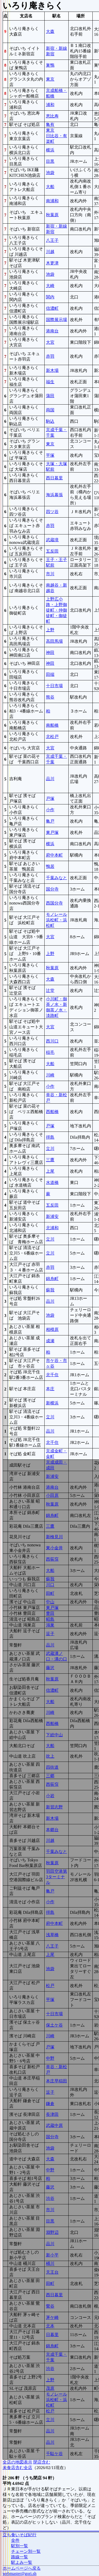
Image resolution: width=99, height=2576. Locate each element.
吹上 (50, 1756)
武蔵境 (52, 540)
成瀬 (50, 1341)
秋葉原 (52, 215)
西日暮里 (54, 478)
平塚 (50, 455)
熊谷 (50, 697)
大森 (50, 31)
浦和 (50, 104)
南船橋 (52, 725)
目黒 (50, 161)
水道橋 (52, 1182)
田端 (50, 674)
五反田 (52, 551)
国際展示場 (56, 319)
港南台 (52, 331)
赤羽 (50, 356)
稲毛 (50, 1052)
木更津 (52, 263)
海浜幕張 (54, 495)
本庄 (50, 1389)
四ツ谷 (52, 511)
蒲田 (50, 396)
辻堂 (50, 990)
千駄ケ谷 (54, 2453)
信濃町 (52, 308)
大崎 (50, 285)
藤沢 (50, 1667)
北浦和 (52, 1228)
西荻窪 (52, 1559)
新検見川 (54, 1537)
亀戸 (50, 821)
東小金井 (54, 1548)
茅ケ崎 (52, 2317)
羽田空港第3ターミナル (56, 1877)
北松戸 (52, 736)
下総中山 (54, 1735)
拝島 (50, 1137)
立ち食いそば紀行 (19, 2535)
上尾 (50, 1171)
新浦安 (52, 1216)
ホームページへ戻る (22, 2568)
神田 (50, 652)
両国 (50, 410)
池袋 (50, 172)
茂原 (50, 2388)
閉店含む (41, 2462)
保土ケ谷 (54, 2025)
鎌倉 (50, 2103)
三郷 (50, 1775)
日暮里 (52, 2334)
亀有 (50, 124)
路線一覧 (19, 2557)
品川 (50, 778)
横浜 (50, 150)
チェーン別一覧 (26, 2551)
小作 (50, 810)
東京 (50, 79)
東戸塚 (52, 832)
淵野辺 (52, 2232)
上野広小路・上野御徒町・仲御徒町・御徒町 (56, 610)
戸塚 (50, 798)
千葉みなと (56, 878)
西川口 (52, 1041)
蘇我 (50, 1290)
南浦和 (52, 201)
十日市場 (54, 686)
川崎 (50, 1075)
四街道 (52, 1767)
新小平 (52, 2255)
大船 (50, 186)
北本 (50, 2326)
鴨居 (50, 866)
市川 (50, 574)
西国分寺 (54, 903)
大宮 (50, 342)
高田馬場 (54, 641)
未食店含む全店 (17, 2467)
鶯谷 (50, 2306)
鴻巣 (50, 1625)
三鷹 (50, 1160)
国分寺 (52, 889)
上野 (50, 630)
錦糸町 (52, 1278)
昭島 (50, 1619)
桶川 (50, 2263)
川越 (50, 251)
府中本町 (54, 855)
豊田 (50, 1613)
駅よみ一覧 (21, 2562)
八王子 (52, 240)
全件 (15, 2540)
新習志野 (54, 1807)
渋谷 (50, 2198)
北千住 (52, 1375)
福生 (50, 382)
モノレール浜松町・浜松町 (56, 920)
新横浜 (52, 1403)
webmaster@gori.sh (19, 2573)
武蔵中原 (54, 2125)
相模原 (52, 1329)
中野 (50, 2058)
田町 (50, 1593)
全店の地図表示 (17, 2462)
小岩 (50, 1795)
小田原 (52, 1495)
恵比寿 (52, 116)
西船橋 (52, 1111)
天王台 (52, 2272)
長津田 (52, 2114)
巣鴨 (50, 65)
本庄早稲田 (56, 2081)
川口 (50, 1584)
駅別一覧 (19, 2546)
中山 (50, 1602)
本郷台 (52, 1829)
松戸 (50, 1985)
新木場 (52, 370)
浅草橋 (52, 1935)
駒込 (50, 421)
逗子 (50, 1633)
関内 (50, 297)
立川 (50, 1148)
